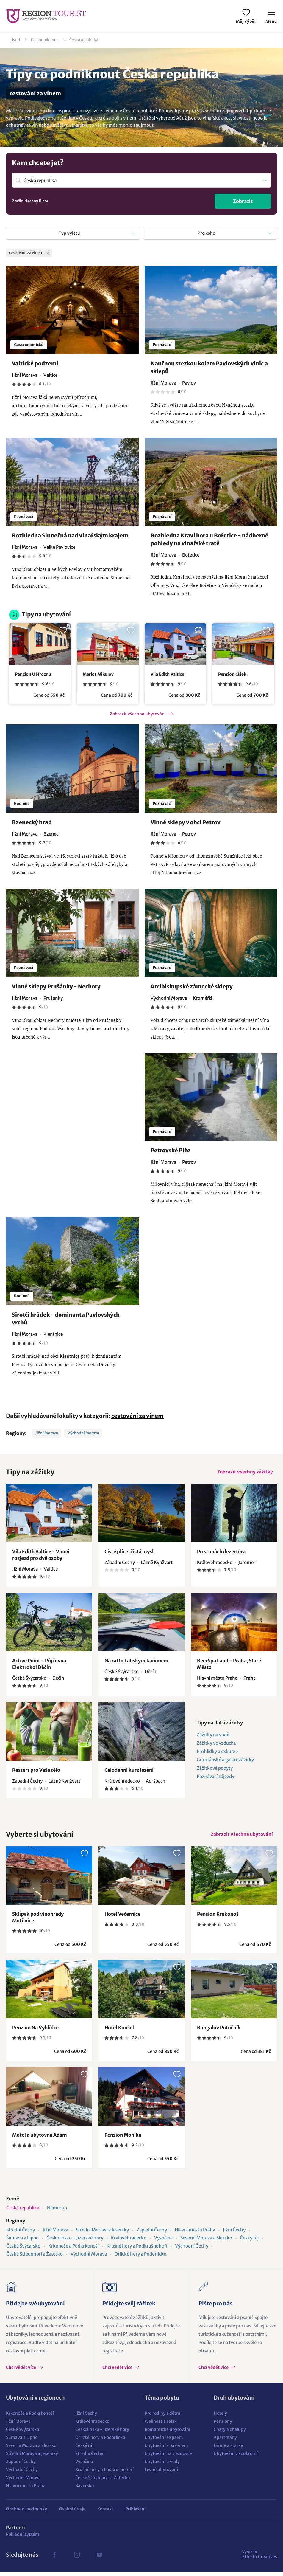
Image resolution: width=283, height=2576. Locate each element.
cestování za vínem (137, 1416)
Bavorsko (84, 2490)
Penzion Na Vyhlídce (35, 2032)
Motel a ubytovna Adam (39, 2139)
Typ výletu (69, 233)
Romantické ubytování (167, 2433)
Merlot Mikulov (98, 674)
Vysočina (163, 2242)
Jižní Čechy (234, 2234)
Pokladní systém (22, 2538)
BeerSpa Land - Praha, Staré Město (229, 1666)
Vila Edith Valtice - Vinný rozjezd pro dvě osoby (40, 1556)
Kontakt (105, 2513)
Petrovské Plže (170, 1150)
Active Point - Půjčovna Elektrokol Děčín (39, 1666)
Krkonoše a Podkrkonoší (73, 2250)
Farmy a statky (228, 2449)
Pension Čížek (232, 674)
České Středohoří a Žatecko (34, 2258)
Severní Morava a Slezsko (206, 2242)
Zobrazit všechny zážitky (243, 1473)
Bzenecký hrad (32, 822)
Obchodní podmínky (26, 2513)
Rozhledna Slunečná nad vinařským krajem (70, 535)
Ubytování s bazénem (166, 2449)
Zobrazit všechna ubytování (138, 714)
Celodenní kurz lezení (129, 1772)
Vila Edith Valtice (167, 674)
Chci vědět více (21, 2371)
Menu (271, 17)
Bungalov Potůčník (219, 2032)
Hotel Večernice (122, 1918)
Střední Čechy (20, 2234)
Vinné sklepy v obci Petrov (186, 822)
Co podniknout (44, 39)
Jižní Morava (46, 1433)
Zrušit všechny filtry (30, 201)
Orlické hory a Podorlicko (140, 2258)
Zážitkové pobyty (215, 1770)
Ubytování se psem (164, 2441)
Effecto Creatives (259, 2558)
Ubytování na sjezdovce (168, 2457)
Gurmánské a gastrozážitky (225, 1762)
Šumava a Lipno (22, 2242)
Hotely (220, 2417)
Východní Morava (83, 1433)
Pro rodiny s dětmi (163, 2417)
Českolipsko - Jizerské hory (74, 2242)
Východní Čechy (191, 2250)
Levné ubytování (161, 2473)
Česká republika (83, 39)
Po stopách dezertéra (221, 1553)
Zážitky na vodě (213, 1737)
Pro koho (206, 233)
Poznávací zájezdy (215, 1778)
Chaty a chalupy (230, 2433)
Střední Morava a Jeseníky (102, 2234)
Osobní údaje (72, 2513)
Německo (57, 2212)
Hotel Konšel (119, 2032)
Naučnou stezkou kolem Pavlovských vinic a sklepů (209, 367)
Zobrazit (243, 201)
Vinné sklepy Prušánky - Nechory (56, 986)
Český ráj (249, 2242)
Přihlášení (135, 2513)
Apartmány (225, 2441)
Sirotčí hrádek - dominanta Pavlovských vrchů (66, 1319)
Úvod (15, 39)
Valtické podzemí (35, 363)
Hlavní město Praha (195, 2234)
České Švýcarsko (23, 2250)
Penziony (223, 2425)
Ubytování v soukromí (236, 2457)
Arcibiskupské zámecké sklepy (192, 986)
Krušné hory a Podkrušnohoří (137, 2250)
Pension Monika (122, 2139)
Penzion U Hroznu (33, 674)
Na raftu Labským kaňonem (136, 1663)
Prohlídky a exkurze (217, 1753)
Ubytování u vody (162, 2465)
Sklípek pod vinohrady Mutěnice (38, 1921)
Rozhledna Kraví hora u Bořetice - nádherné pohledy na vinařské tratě (209, 539)
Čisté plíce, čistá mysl (129, 1553)
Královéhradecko (128, 2242)
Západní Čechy (152, 2234)
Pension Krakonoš (218, 1918)
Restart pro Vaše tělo (36, 1772)
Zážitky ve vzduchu (217, 1745)
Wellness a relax (161, 2425)
